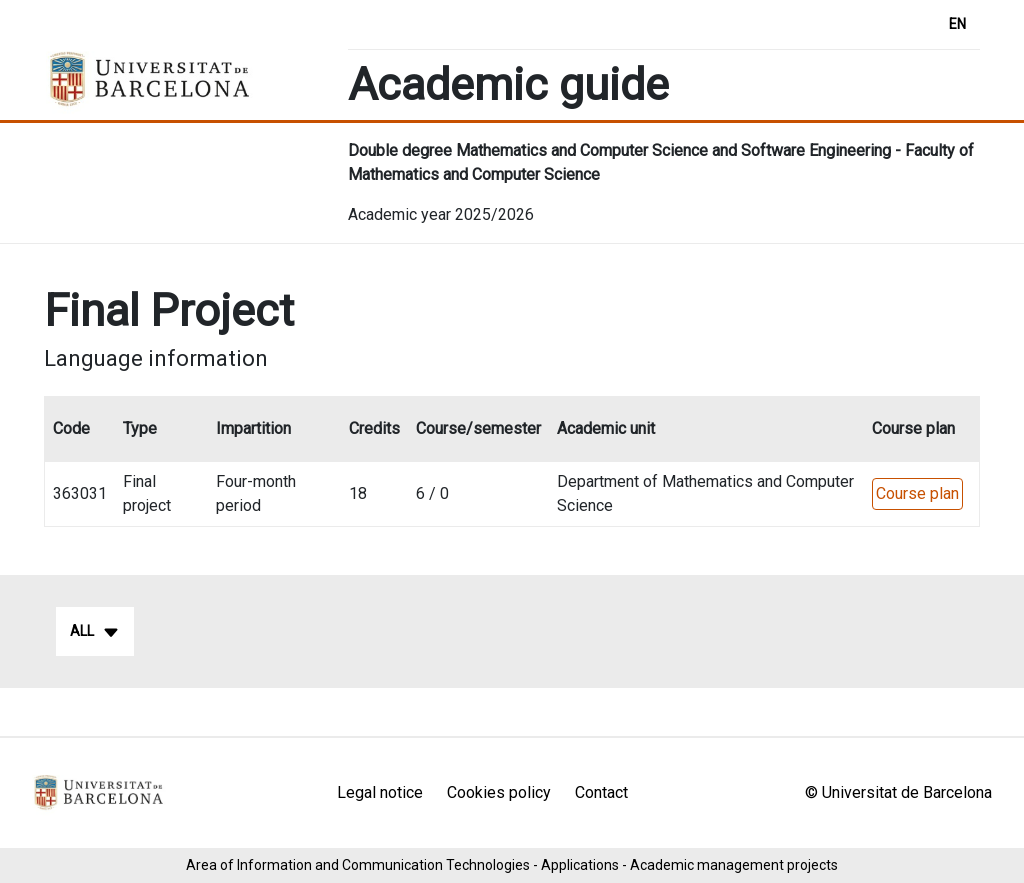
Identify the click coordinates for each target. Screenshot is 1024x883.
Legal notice (380, 792)
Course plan (917, 493)
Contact (601, 792)
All (95, 632)
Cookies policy (499, 792)
